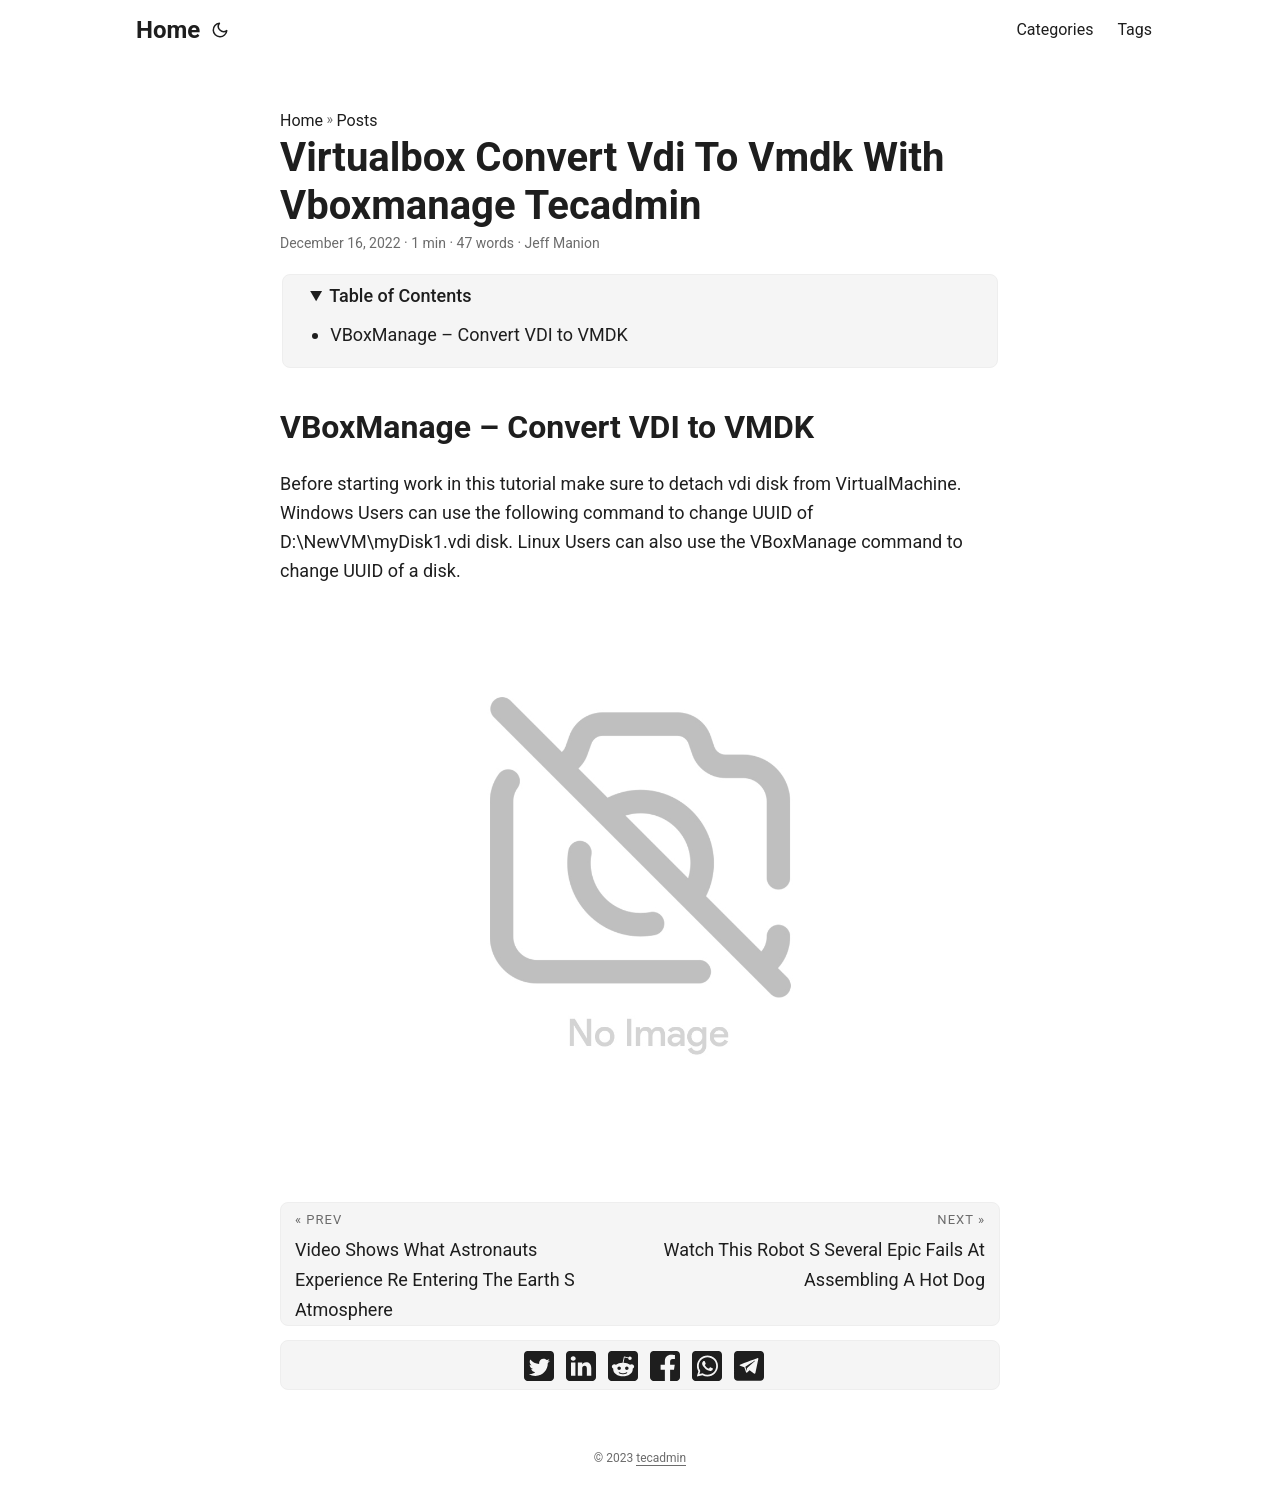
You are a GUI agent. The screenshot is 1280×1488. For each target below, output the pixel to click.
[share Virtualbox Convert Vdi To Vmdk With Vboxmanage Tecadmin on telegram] (749, 1370)
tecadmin (661, 1458)
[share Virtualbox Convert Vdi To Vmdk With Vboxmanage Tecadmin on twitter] (539, 1370)
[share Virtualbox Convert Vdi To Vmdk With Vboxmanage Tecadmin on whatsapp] (707, 1370)
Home (168, 30)
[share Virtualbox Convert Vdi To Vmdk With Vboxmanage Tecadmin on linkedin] (581, 1370)
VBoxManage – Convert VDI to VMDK (479, 334)
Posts (357, 120)
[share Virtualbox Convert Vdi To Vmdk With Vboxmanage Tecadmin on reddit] (623, 1370)
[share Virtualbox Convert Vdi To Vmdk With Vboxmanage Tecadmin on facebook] (665, 1370)
